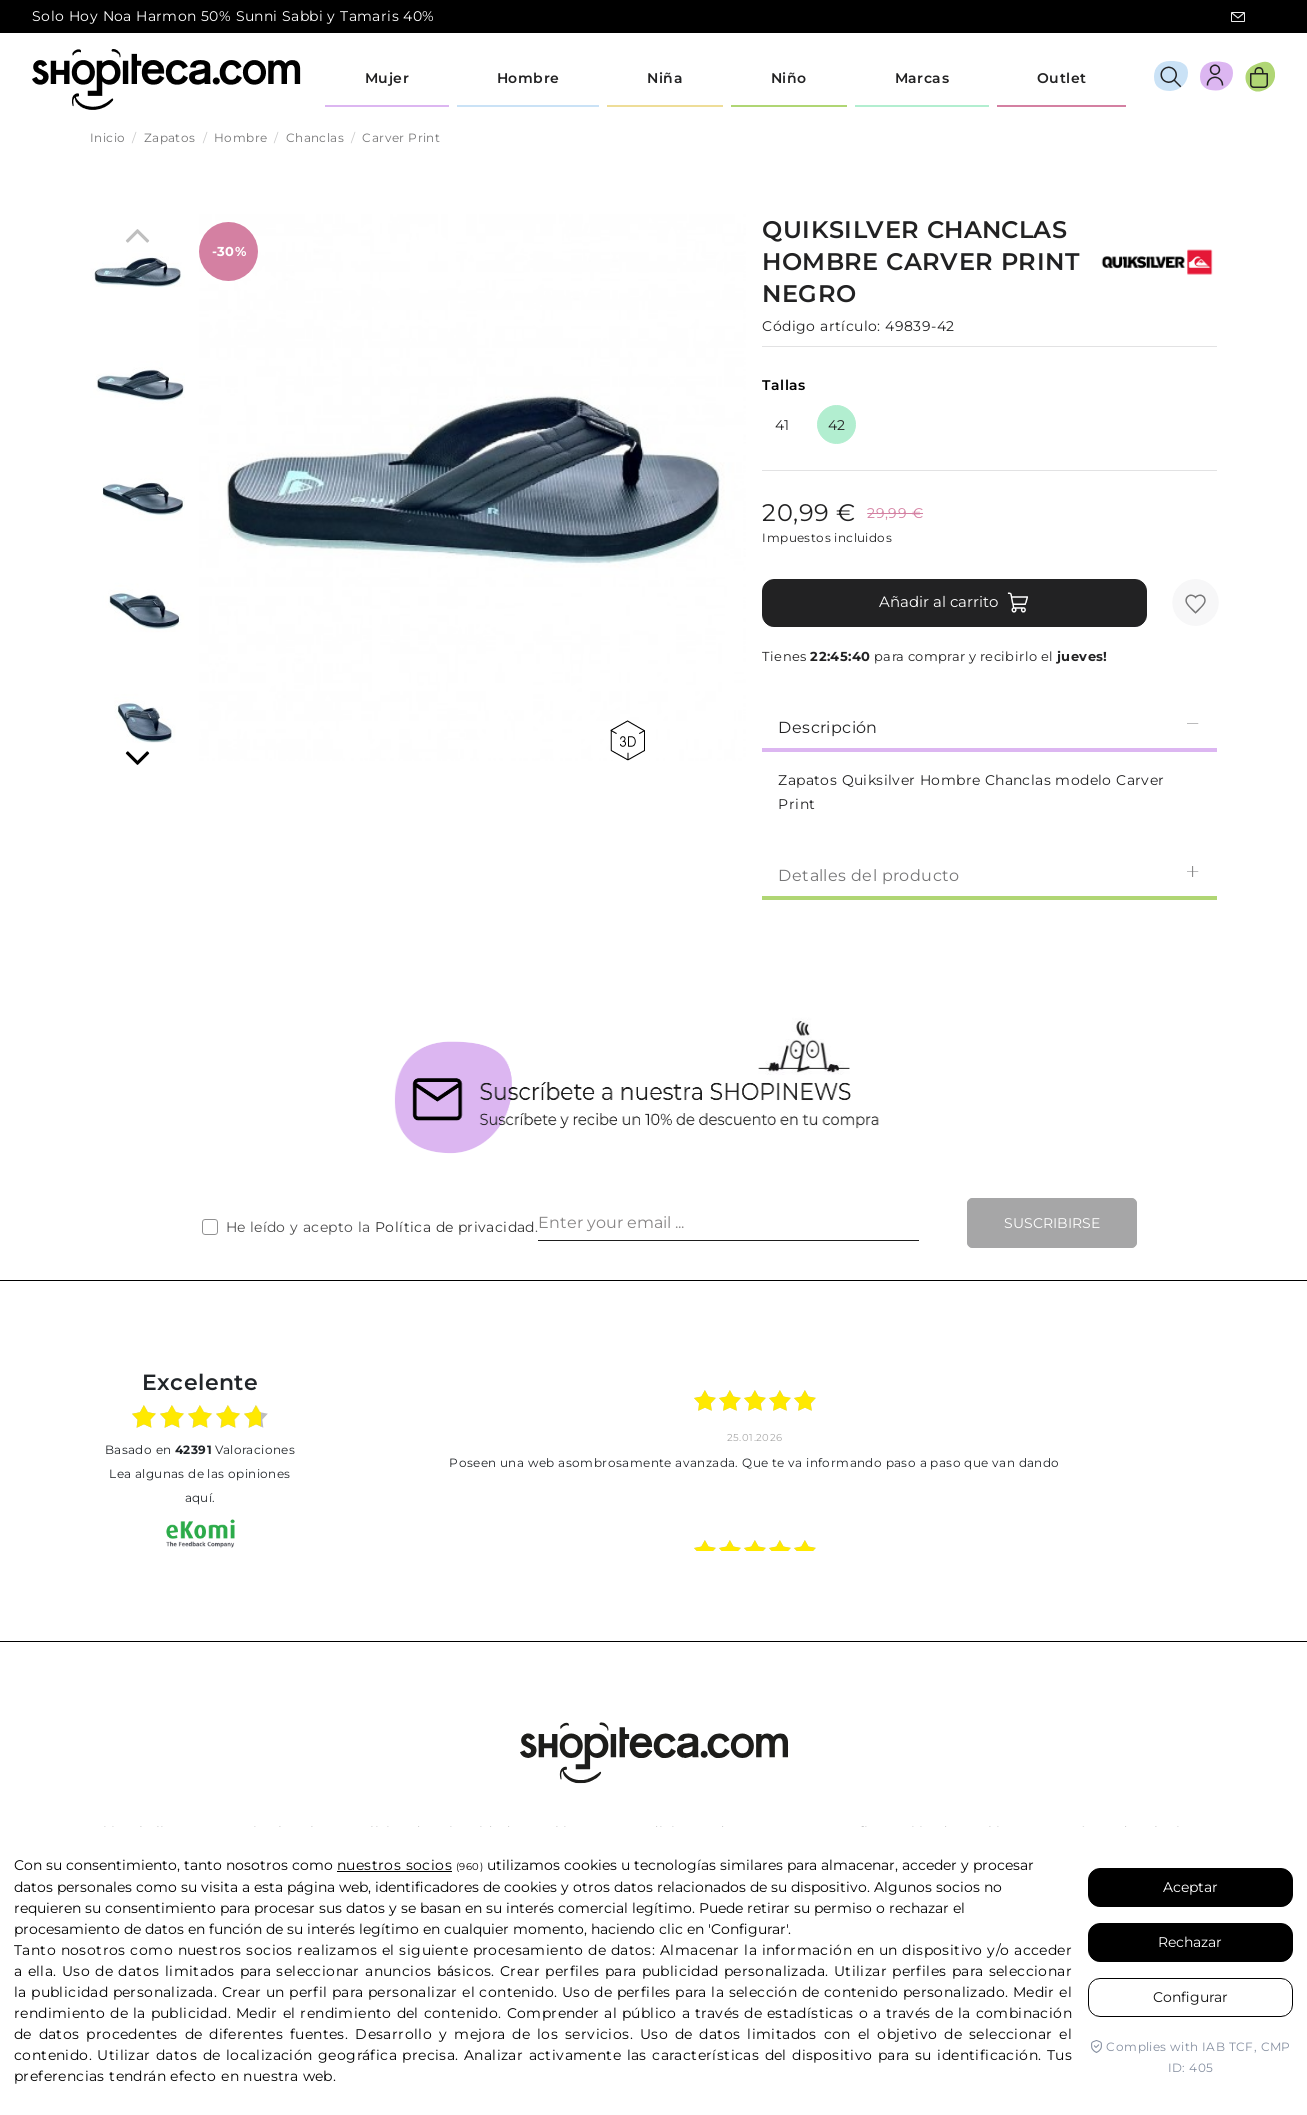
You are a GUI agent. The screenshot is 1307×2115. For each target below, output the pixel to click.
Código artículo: (821, 326)
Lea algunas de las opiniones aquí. (199, 1485)
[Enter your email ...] (728, 1223)
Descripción (989, 726)
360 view (627, 740)
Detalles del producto (989, 874)
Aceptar (1190, 1887)
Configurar (1190, 1997)
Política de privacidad (455, 1227)
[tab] (989, 726)
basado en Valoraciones (200, 1449)
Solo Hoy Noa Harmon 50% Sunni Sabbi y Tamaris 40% (233, 16)
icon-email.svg (1238, 17)
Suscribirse (1052, 1223)
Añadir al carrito (954, 603)
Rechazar (1190, 1942)
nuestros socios (394, 1865)
